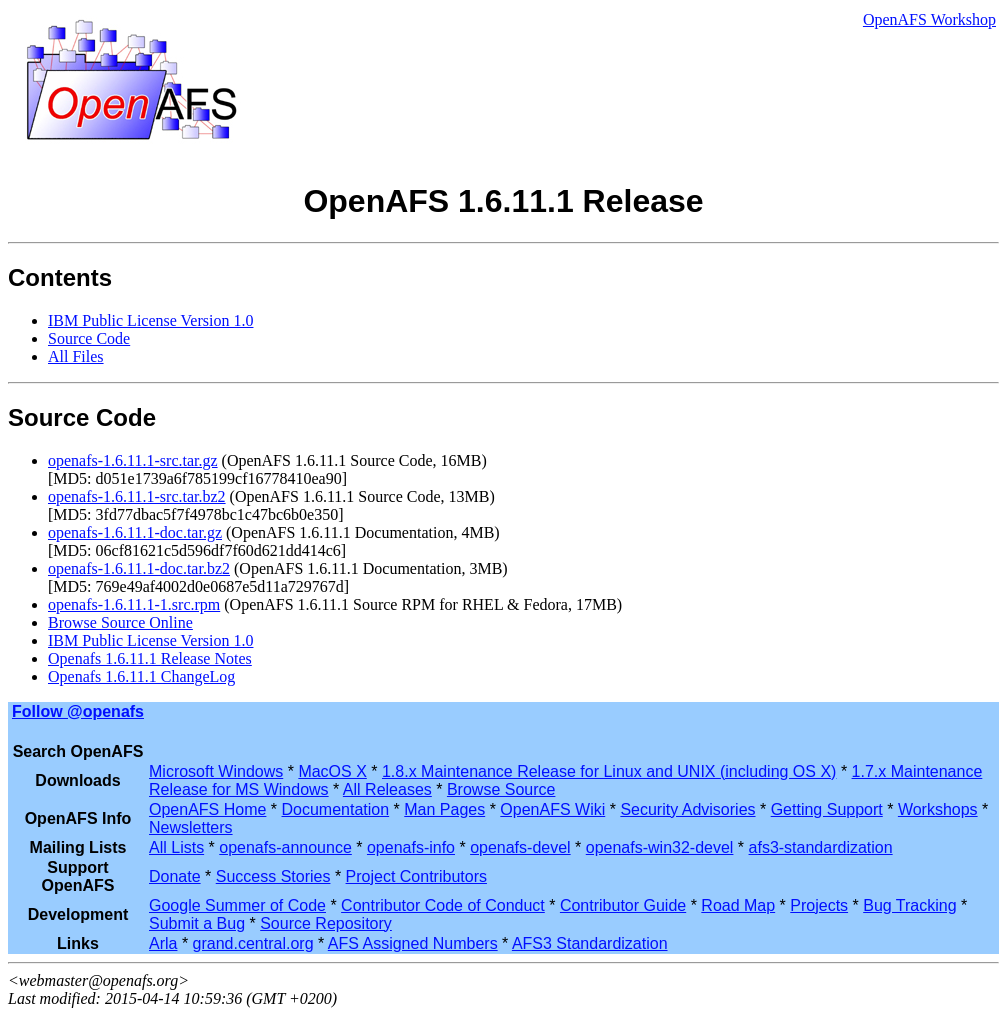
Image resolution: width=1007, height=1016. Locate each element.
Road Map (738, 905)
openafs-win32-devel (660, 847)
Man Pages (444, 809)
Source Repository (326, 923)
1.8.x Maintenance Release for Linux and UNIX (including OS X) (609, 771)
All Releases (387, 789)
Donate (175, 876)
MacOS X (332, 771)
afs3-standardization (821, 847)
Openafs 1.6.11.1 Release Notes (150, 658)
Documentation (336, 809)
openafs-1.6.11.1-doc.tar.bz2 (139, 568)
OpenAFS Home (207, 809)
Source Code (89, 338)
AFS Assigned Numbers (413, 943)
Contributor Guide (623, 905)
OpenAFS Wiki (552, 809)
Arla (163, 943)
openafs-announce (285, 847)
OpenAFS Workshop (929, 19)
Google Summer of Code (237, 905)
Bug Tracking (909, 905)
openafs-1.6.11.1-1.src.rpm (134, 604)
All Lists (176, 847)
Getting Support (827, 809)
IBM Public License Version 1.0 (150, 320)
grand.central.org (253, 943)
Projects (819, 905)
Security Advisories (687, 809)
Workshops (938, 809)
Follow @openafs (78, 711)
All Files (76, 356)
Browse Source (501, 789)
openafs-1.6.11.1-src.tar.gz (133, 460)
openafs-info (411, 847)
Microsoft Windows (216, 771)
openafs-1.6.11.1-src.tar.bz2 (137, 496)
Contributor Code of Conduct (443, 905)
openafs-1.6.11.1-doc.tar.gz (135, 532)
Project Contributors (416, 876)
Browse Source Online (120, 622)
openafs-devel (520, 847)
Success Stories (273, 876)
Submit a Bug (197, 923)
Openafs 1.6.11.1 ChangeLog (141, 676)
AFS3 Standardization (590, 943)
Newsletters (191, 827)
